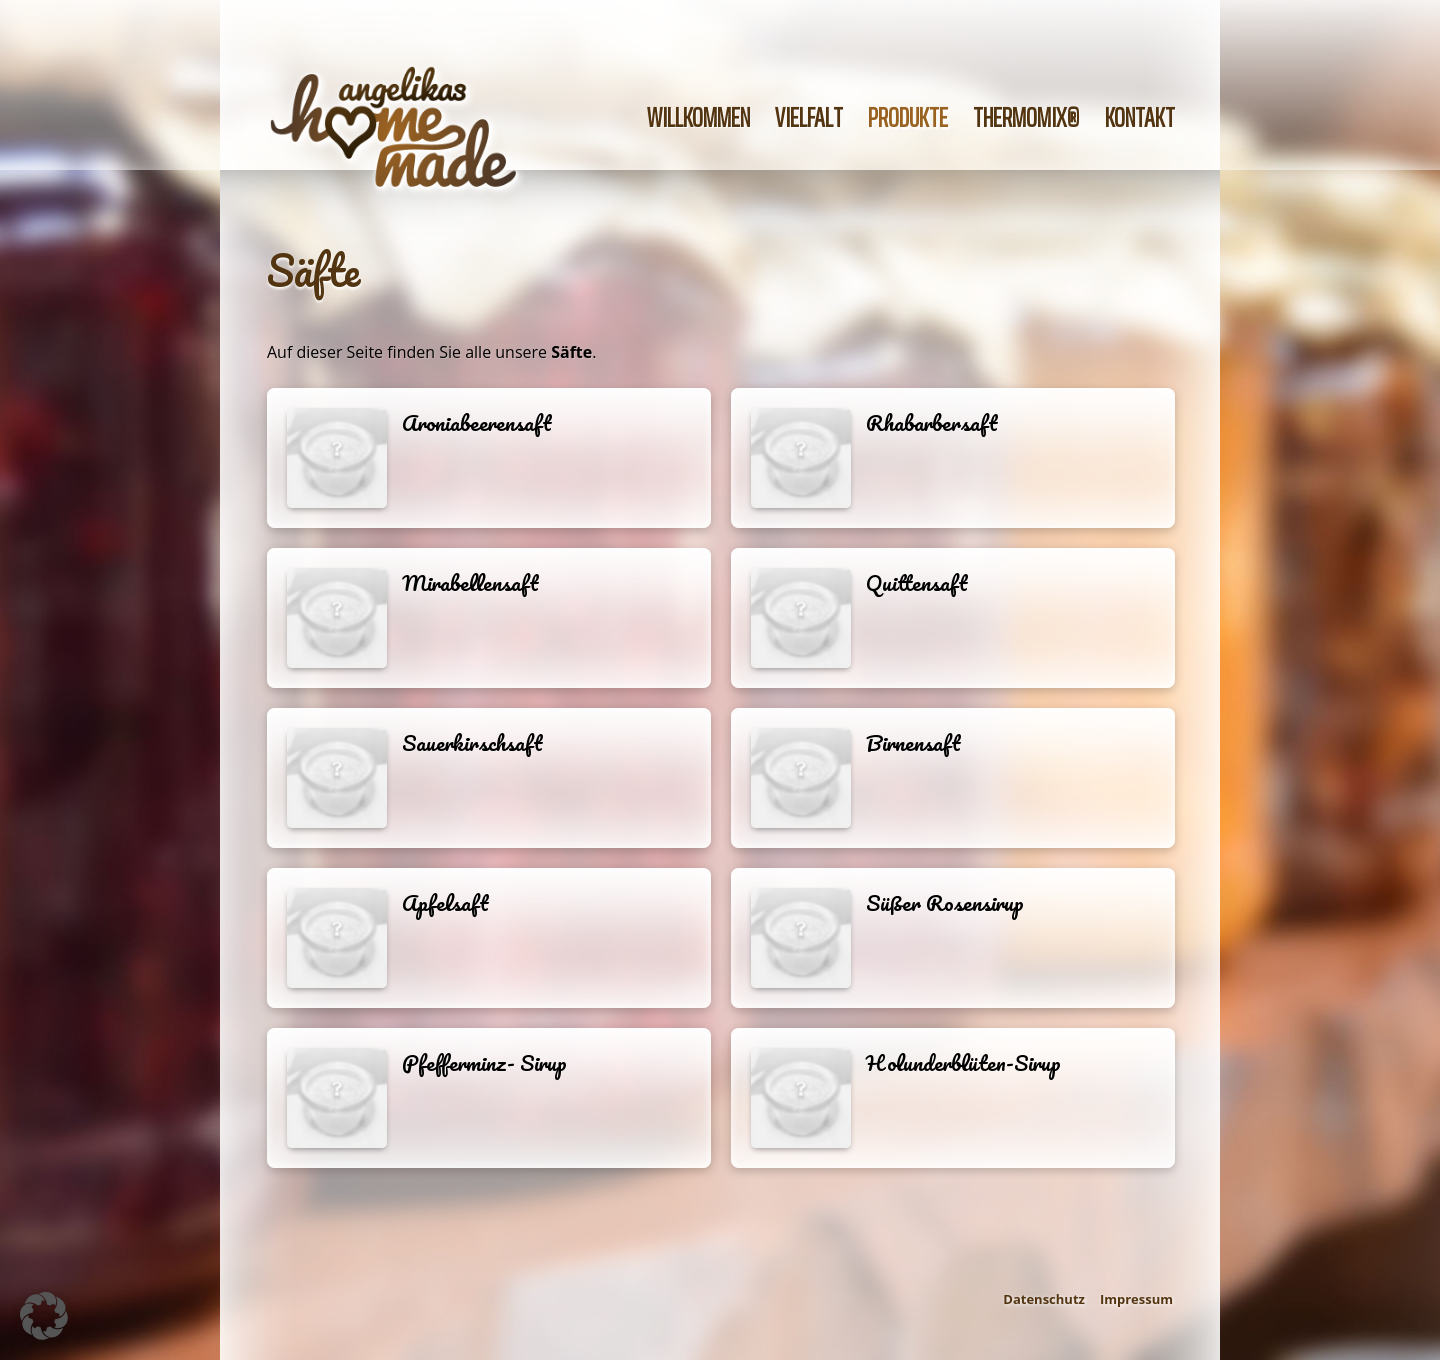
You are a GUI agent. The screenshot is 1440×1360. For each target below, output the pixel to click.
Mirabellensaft (470, 583)
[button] (44, 1316)
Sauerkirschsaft (472, 743)
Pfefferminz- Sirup (484, 1063)
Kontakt (1140, 117)
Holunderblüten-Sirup (963, 1063)
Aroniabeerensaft (477, 423)
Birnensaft (913, 743)
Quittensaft (917, 583)
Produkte (908, 117)
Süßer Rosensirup (945, 903)
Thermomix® (1026, 117)
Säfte (313, 270)
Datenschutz (1044, 1299)
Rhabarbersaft (932, 423)
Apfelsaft (445, 903)
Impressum (1136, 1299)
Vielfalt (809, 117)
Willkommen (698, 117)
